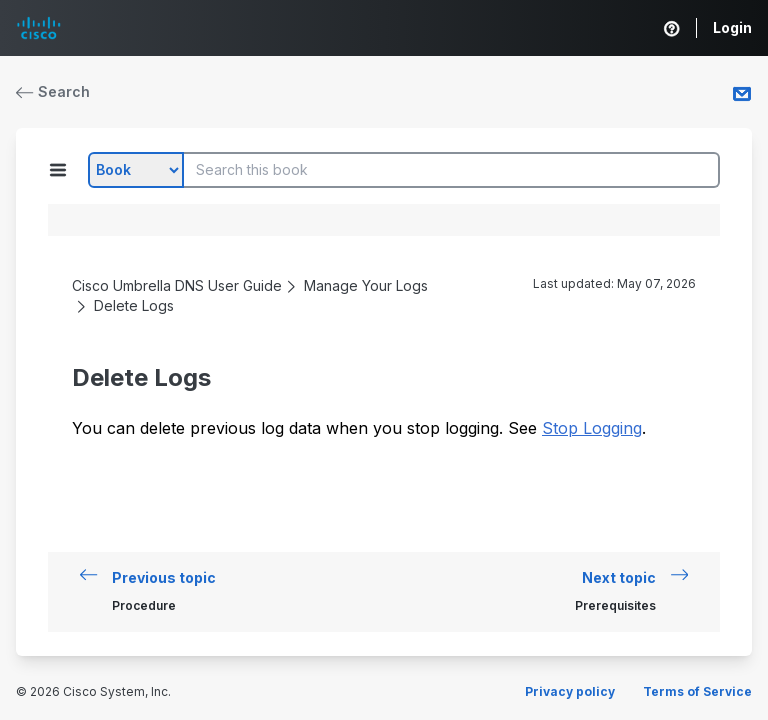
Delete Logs (134, 305)
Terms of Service (697, 691)
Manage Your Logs (366, 285)
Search (53, 91)
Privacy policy (570, 691)
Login (732, 27)
